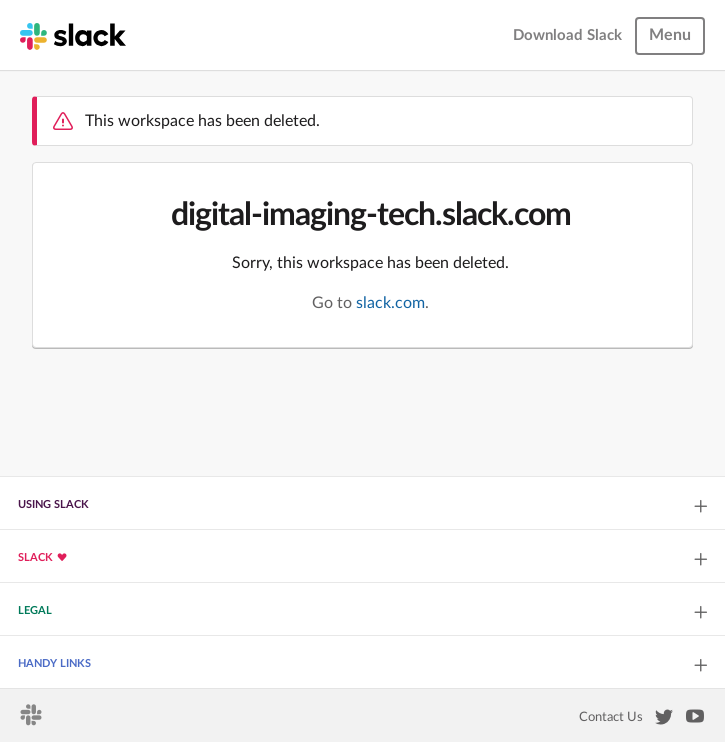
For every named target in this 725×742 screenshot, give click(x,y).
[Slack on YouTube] (695, 720)
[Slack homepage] (73, 35)
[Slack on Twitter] (664, 721)
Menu (670, 35)
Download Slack (567, 35)
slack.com (390, 303)
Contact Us (611, 717)
